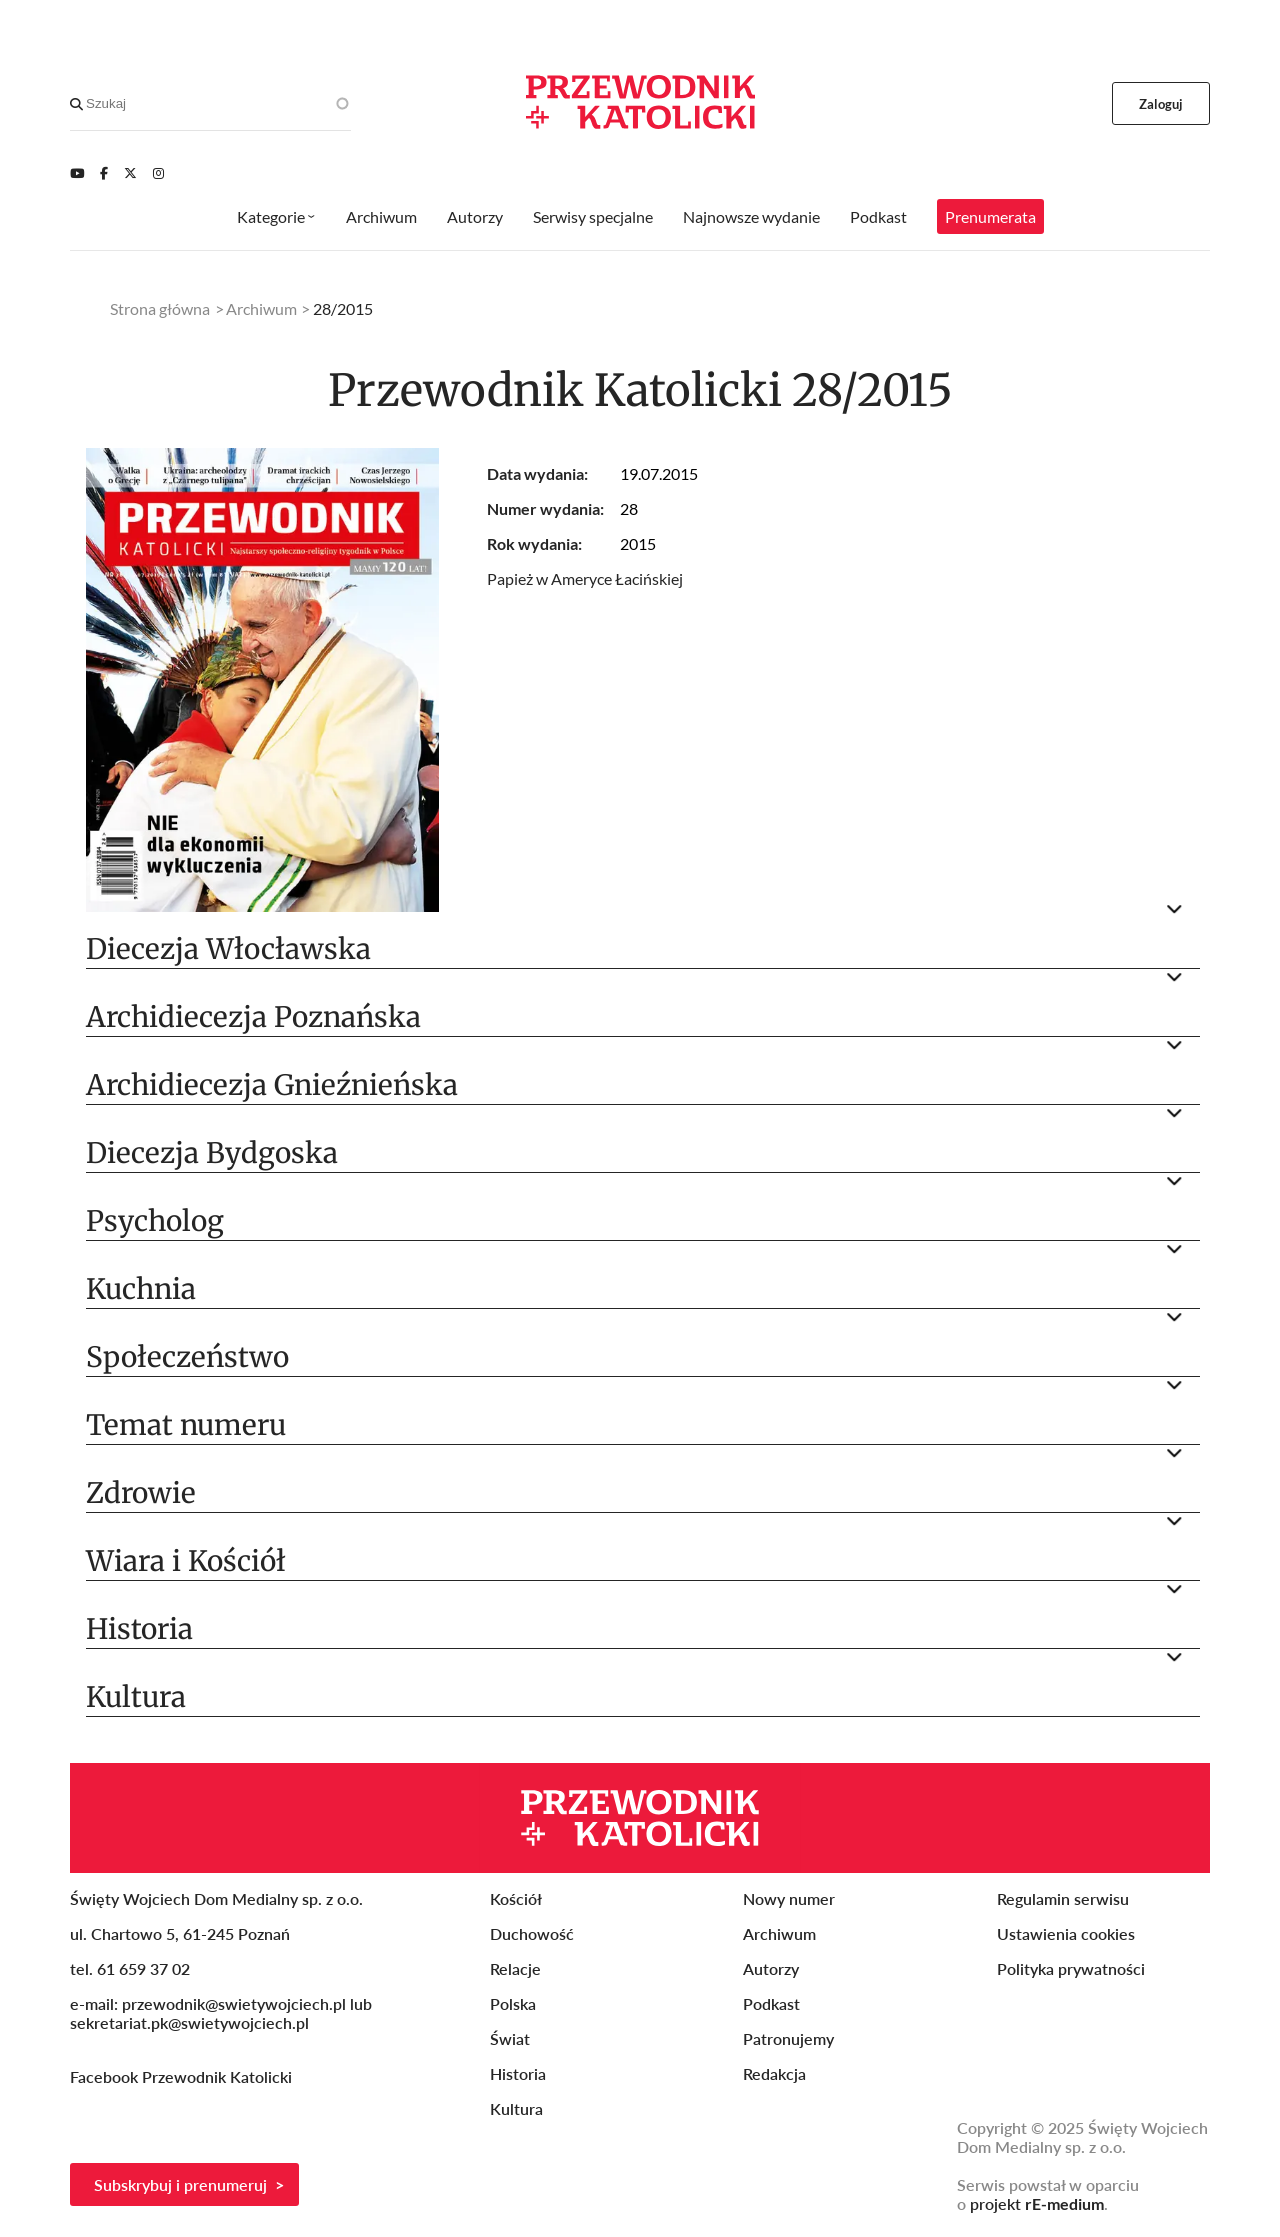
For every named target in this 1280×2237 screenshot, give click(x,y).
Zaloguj (1161, 104)
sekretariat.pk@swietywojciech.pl (189, 2022)
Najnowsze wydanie (751, 216)
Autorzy (475, 216)
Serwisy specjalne (593, 216)
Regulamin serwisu (1063, 1898)
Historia (518, 2073)
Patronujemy (788, 2038)
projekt (1037, 2203)
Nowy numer (789, 1898)
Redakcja (774, 2073)
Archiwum (381, 216)
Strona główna (160, 308)
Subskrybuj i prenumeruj (180, 2184)
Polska (513, 2003)
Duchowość (532, 1933)
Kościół (516, 1898)
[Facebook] (104, 173)
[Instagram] (158, 173)
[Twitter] (130, 173)
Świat (510, 2038)
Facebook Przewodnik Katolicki (183, 2076)
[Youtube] (77, 173)
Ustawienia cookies (1066, 1933)
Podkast (878, 216)
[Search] (76, 104)
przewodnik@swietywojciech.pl (234, 2003)
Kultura (516, 2108)
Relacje (515, 1968)
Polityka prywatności (1071, 1968)
